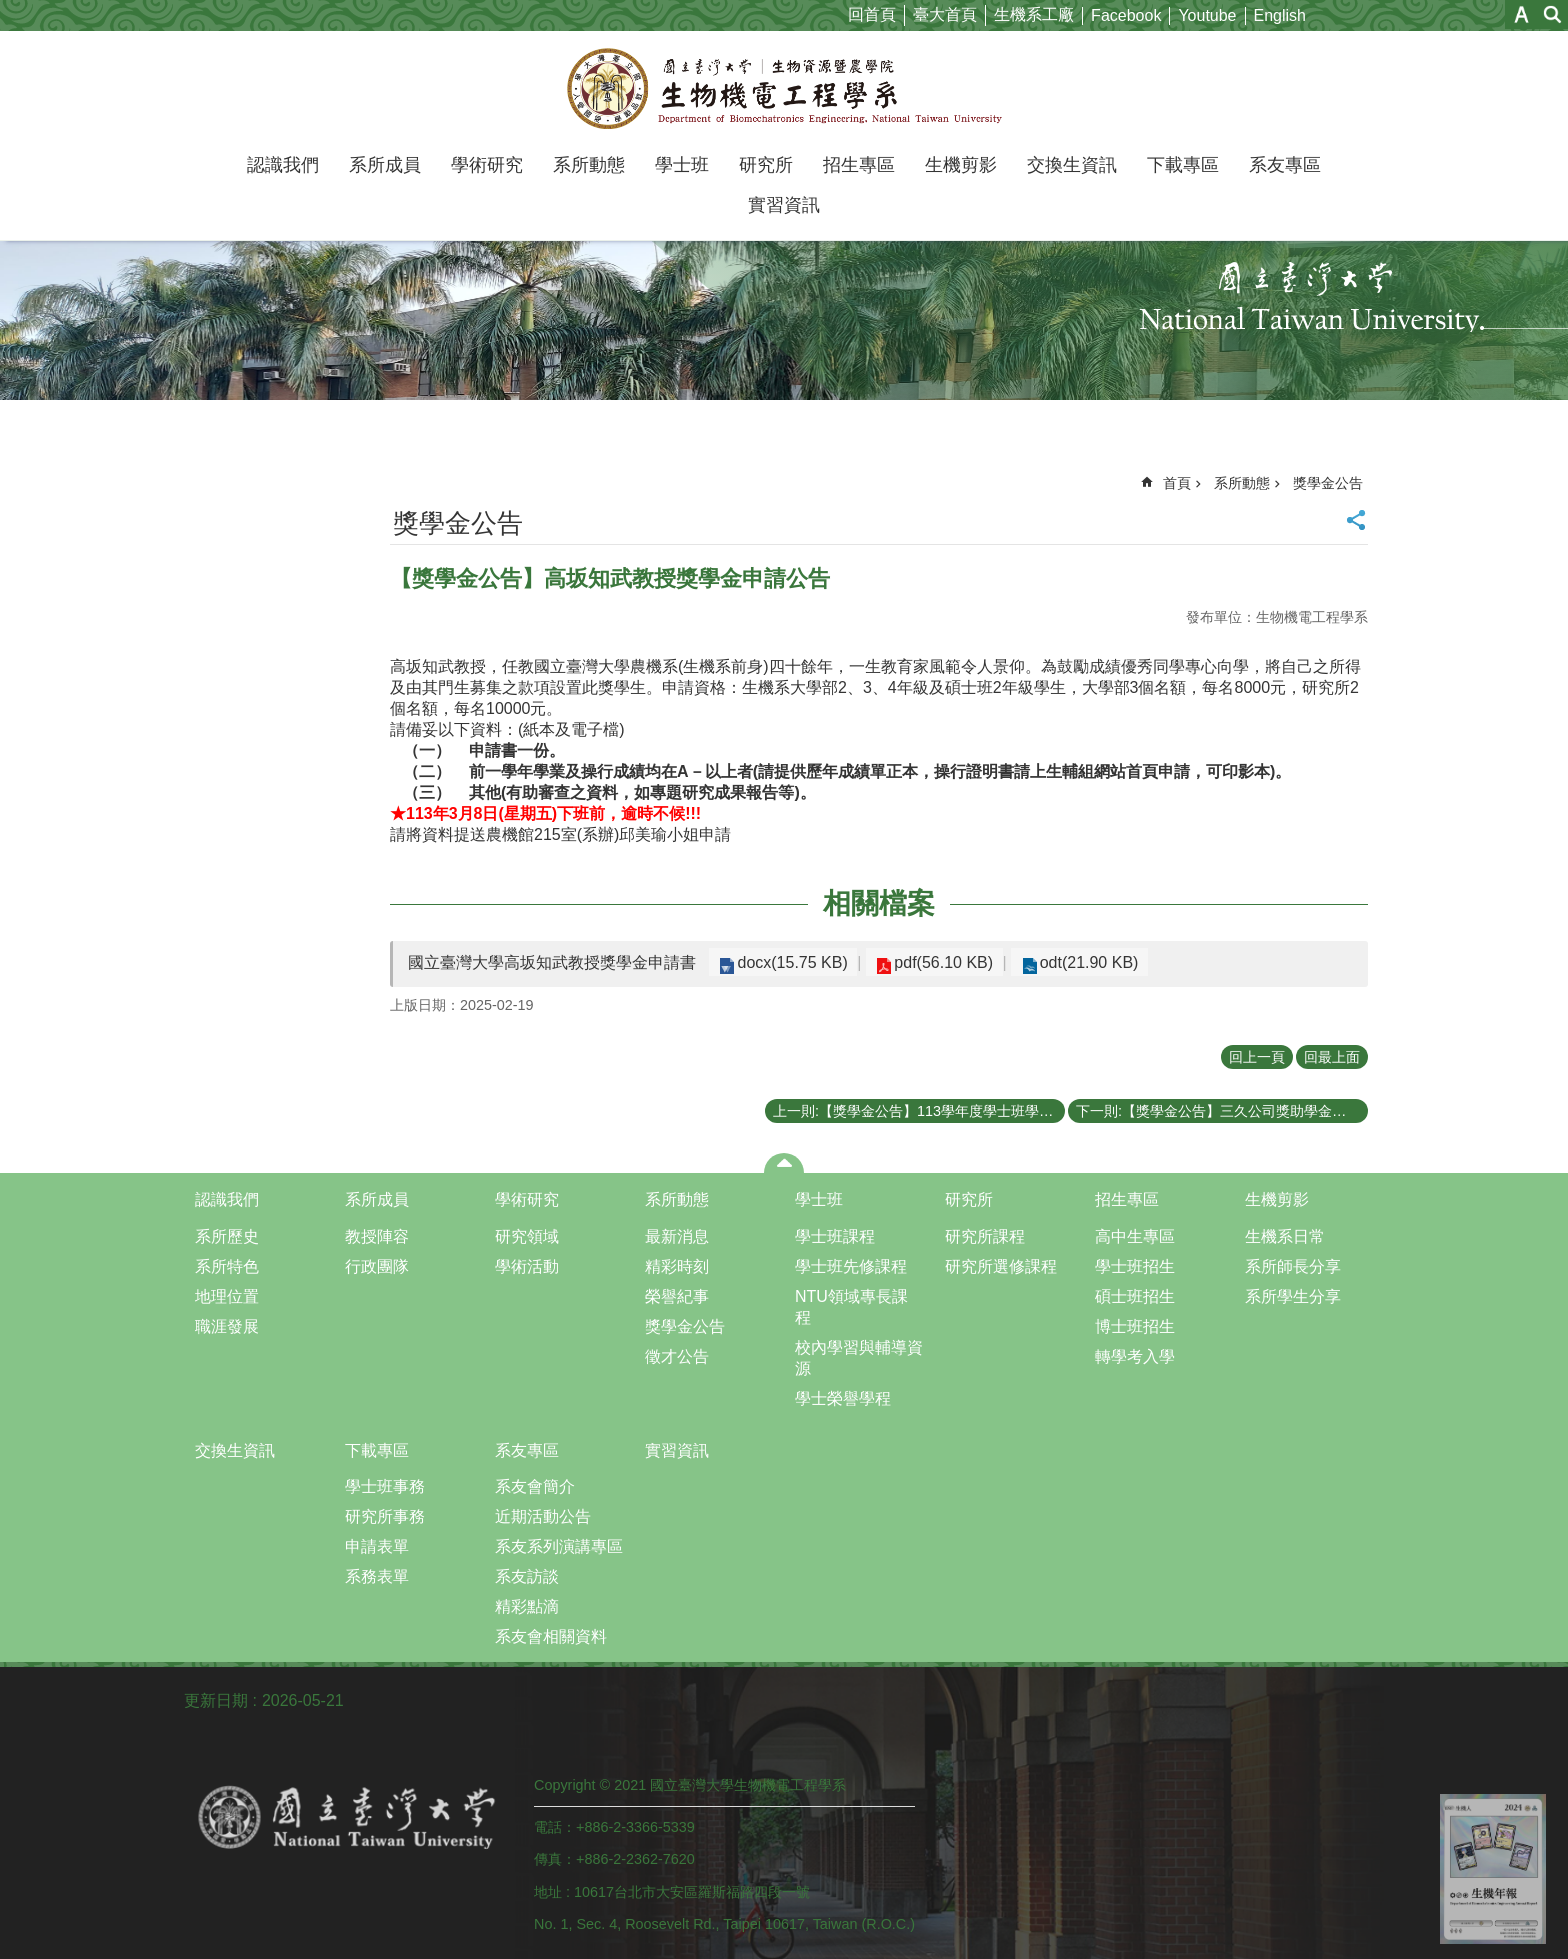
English (1280, 15)
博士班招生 (1135, 1326)
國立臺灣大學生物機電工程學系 (784, 88)
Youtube (1207, 15)
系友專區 (1285, 165)
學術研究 (487, 165)
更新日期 (216, 1700)
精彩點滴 (527, 1606)
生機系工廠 (1034, 14)
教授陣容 (377, 1236)
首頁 (1177, 483)
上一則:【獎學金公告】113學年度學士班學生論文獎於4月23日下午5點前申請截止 (919, 1111)
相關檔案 (879, 903)
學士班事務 (385, 1486)
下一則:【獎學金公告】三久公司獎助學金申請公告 (1222, 1111)
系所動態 (589, 165)
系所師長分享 (1293, 1266)
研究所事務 (385, 1516)
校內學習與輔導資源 (859, 1358)
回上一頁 (1257, 1057)
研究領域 (527, 1236)
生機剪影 (961, 165)
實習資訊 (784, 205)
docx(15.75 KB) (789, 962)
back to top (1493, 1869)
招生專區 (859, 165)
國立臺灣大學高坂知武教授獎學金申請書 (552, 962)
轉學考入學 (1135, 1356)
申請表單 (377, 1546)
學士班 (682, 165)
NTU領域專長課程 (851, 1307)
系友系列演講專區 (559, 1546)
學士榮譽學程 (843, 1398)
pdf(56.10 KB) (933, 962)
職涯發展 (227, 1326)
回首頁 (872, 14)
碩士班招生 (1135, 1296)
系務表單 (377, 1576)
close (784, 1163)
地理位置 (227, 1296)
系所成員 (385, 165)
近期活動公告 (543, 1516)
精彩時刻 (677, 1266)
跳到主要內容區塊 (10, 10)
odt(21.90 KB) (1071, 962)
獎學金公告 (1328, 483)
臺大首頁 (945, 14)
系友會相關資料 (551, 1636)
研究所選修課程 (1001, 1266)
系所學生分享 (1293, 1296)
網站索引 (1553, 14)
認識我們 (283, 165)
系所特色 (227, 1266)
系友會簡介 (535, 1486)
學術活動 (527, 1266)
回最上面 (1332, 1057)
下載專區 (1183, 165)
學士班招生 (1135, 1266)
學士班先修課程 (851, 1266)
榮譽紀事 (677, 1296)
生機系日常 (1285, 1236)
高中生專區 (1135, 1236)
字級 (1521, 14)
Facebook (1126, 15)
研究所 (766, 165)
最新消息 (677, 1236)
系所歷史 (227, 1236)
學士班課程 (835, 1236)
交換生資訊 (1072, 165)
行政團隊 (377, 1266)
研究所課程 (985, 1236)
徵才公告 (677, 1356)
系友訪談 (527, 1576)
